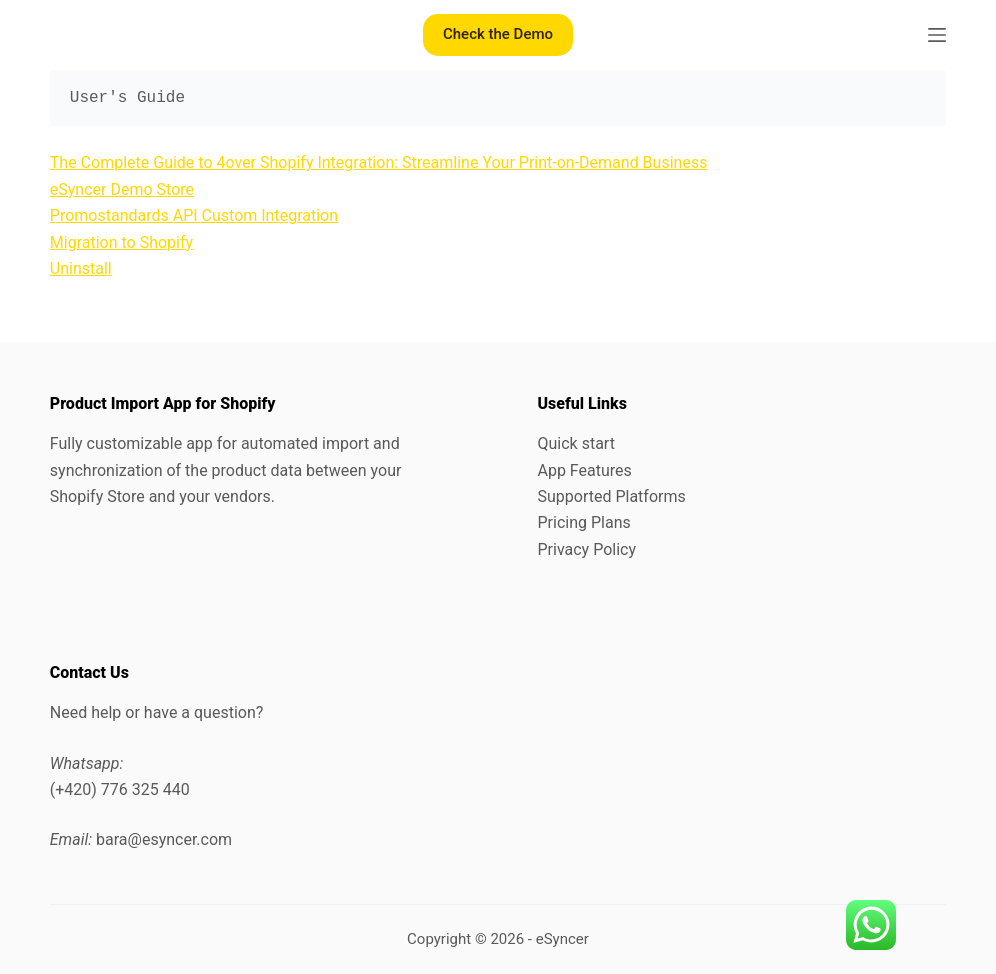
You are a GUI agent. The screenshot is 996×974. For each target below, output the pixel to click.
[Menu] (937, 35)
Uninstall (81, 268)
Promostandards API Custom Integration (194, 215)
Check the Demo (498, 34)
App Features (584, 470)
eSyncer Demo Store (122, 189)
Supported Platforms (611, 496)
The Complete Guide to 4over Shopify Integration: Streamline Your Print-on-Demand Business (379, 162)
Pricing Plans (583, 522)
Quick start (575, 443)
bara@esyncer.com (164, 839)
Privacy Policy (586, 549)
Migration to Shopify (121, 242)
